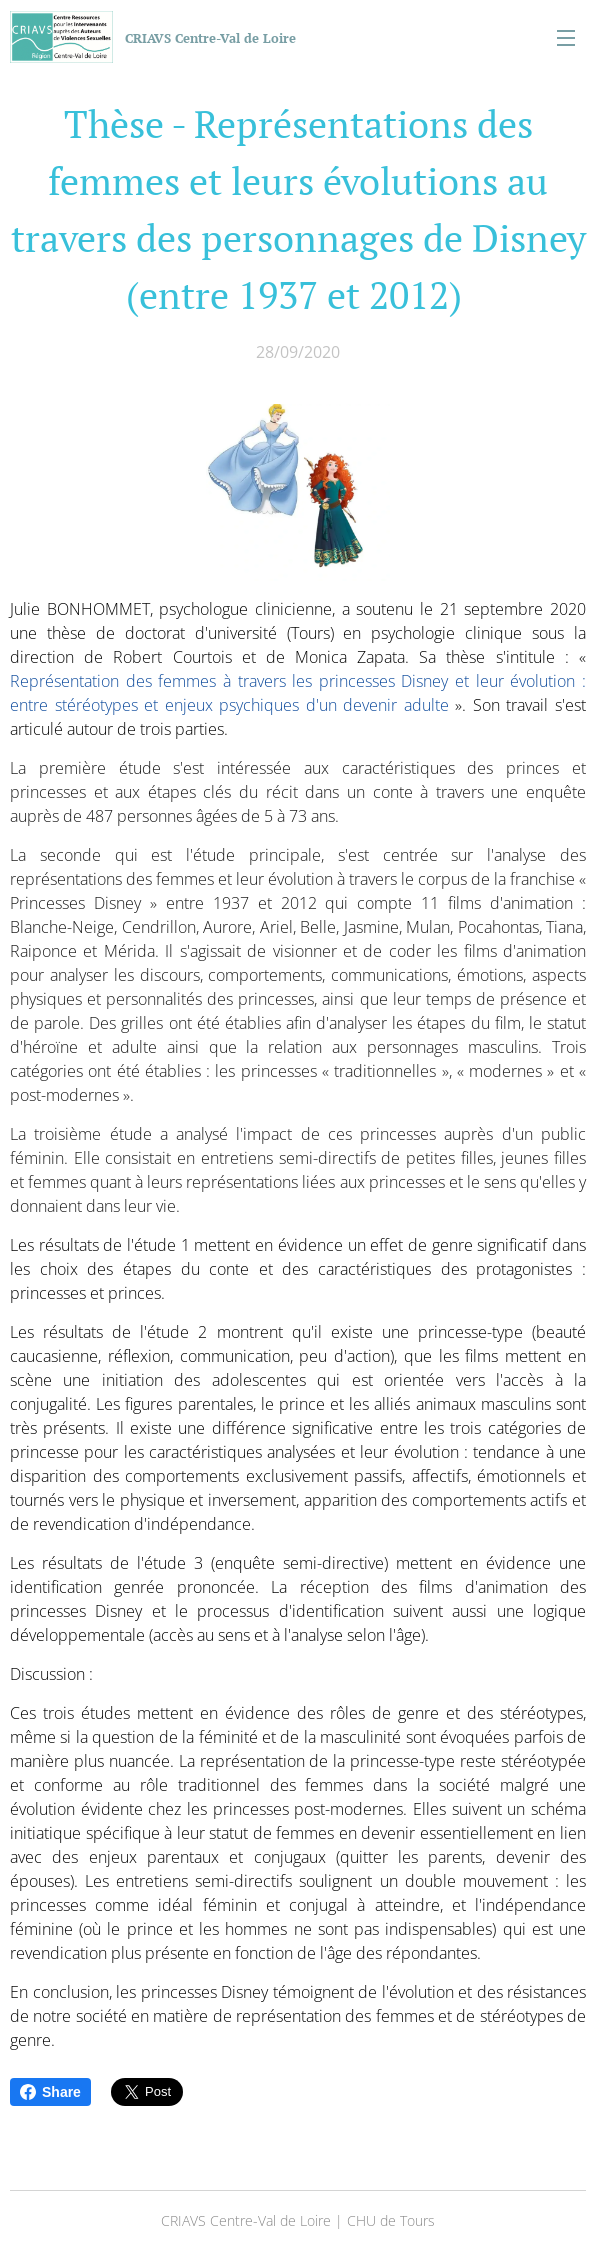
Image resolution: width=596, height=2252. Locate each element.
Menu (566, 38)
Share (50, 2092)
